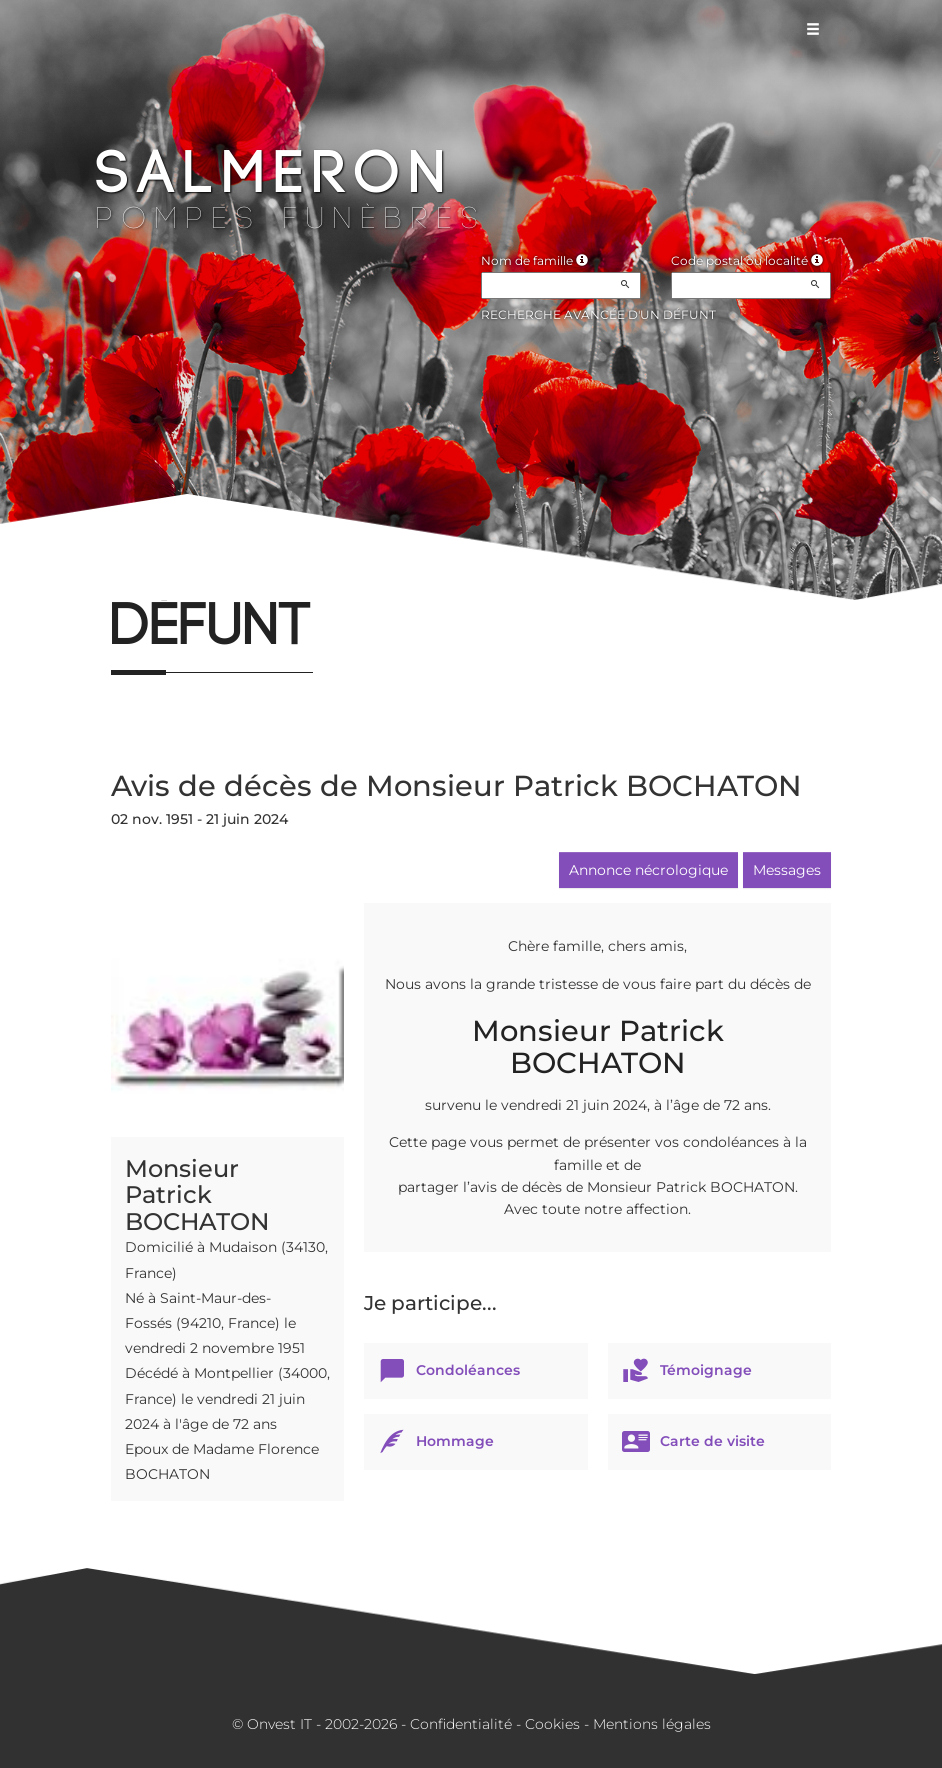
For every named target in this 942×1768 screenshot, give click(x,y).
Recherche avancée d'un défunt (598, 314)
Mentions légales (652, 1724)
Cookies (552, 1724)
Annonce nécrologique (648, 870)
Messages (787, 870)
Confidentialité (461, 1724)
